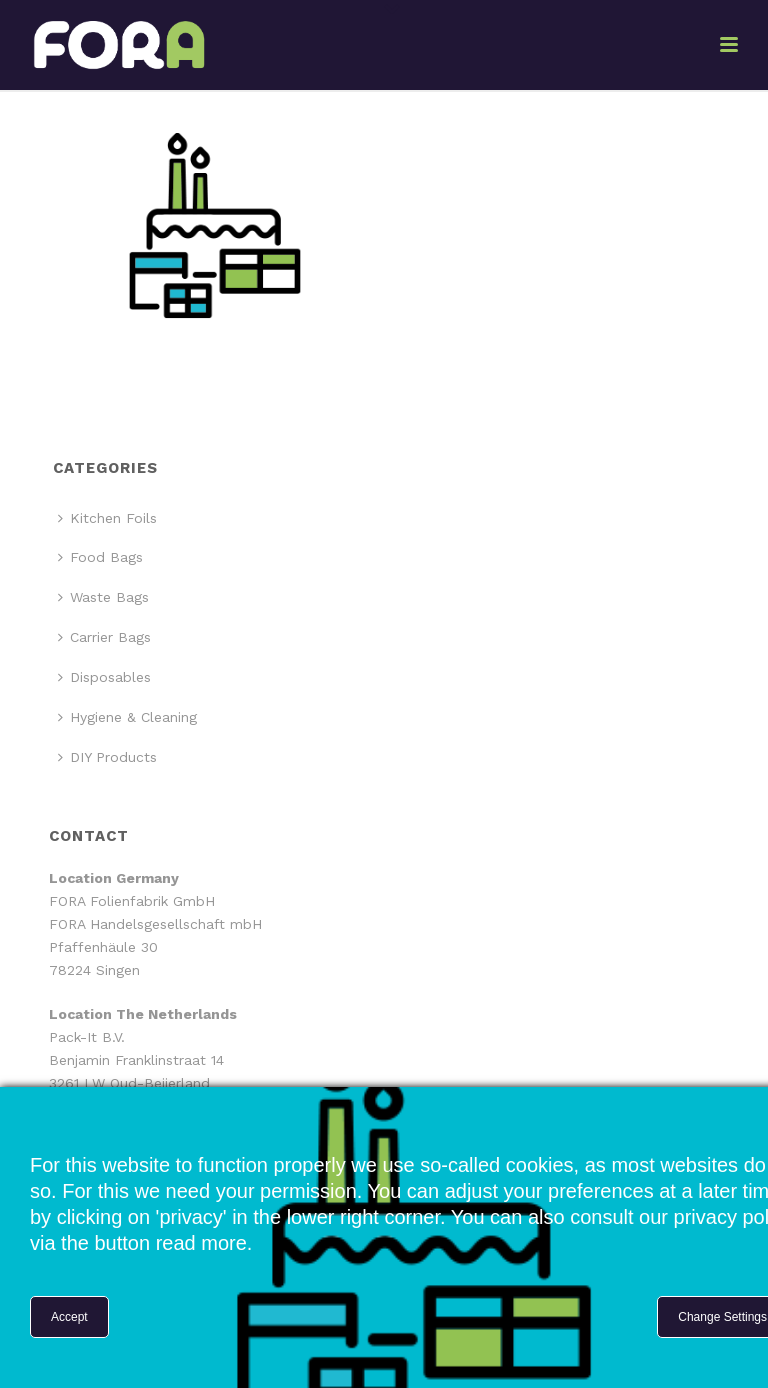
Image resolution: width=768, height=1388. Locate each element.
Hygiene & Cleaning (127, 717)
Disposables (104, 677)
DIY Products (107, 757)
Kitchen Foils (107, 518)
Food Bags (100, 557)
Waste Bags (103, 597)
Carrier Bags (104, 637)
